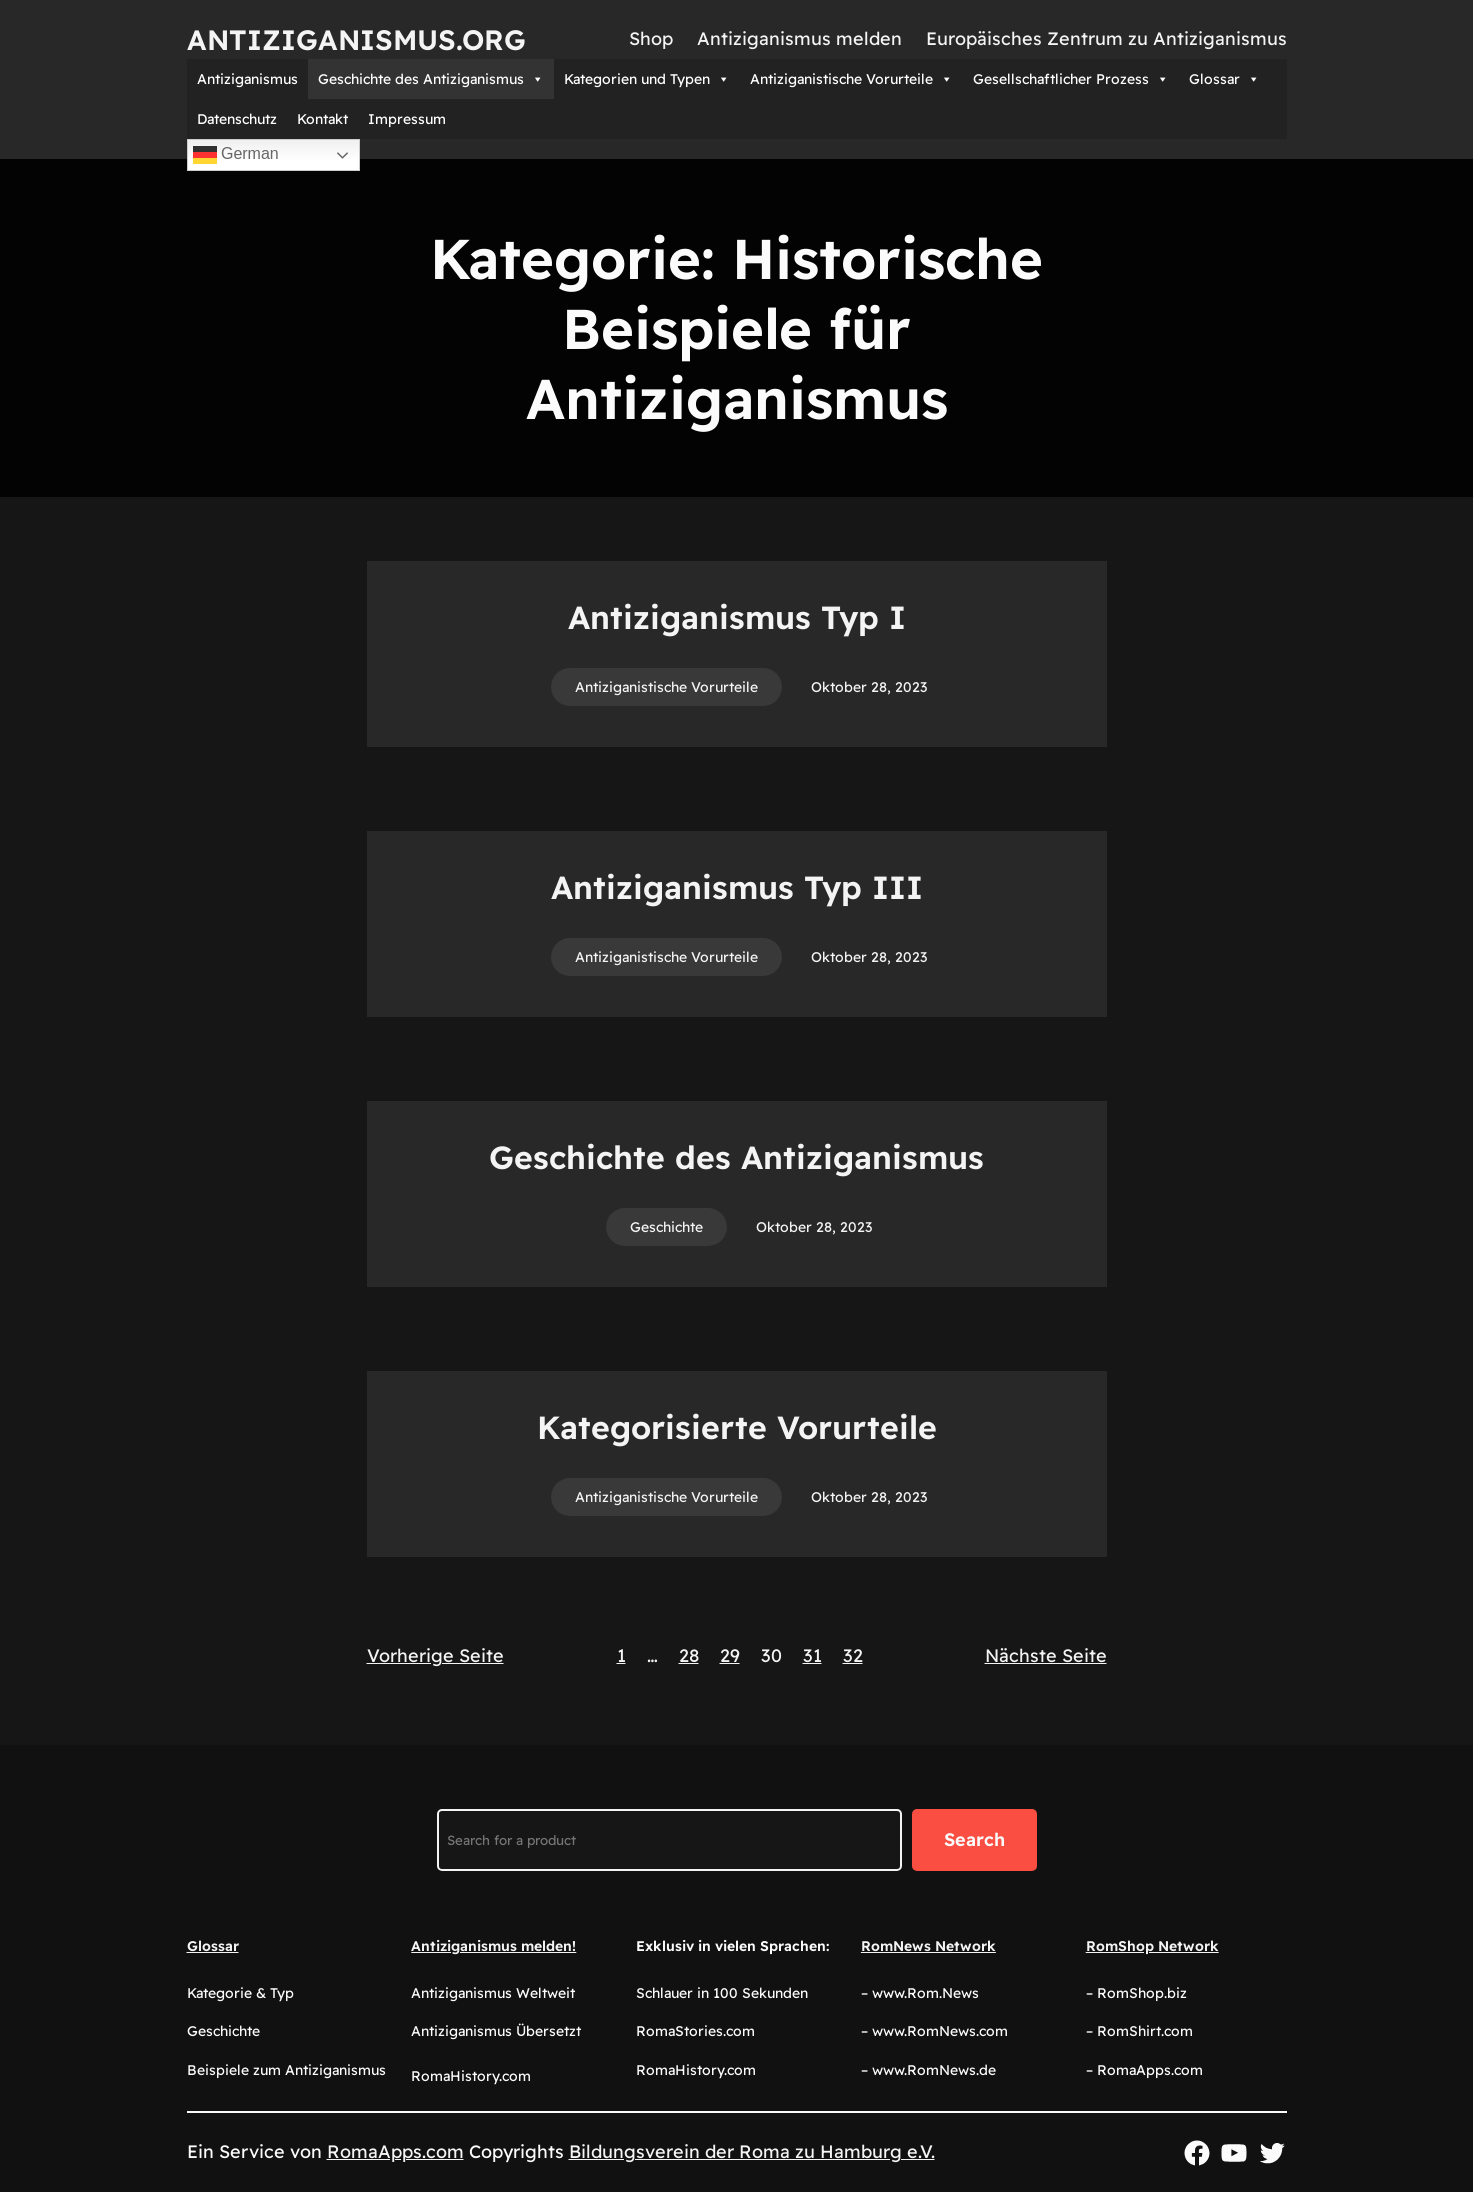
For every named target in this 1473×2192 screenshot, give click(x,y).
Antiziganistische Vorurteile (851, 79)
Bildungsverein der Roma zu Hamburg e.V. (752, 2151)
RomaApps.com (395, 2151)
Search (974, 1839)
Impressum (407, 119)
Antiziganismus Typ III (737, 887)
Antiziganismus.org (356, 39)
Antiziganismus (247, 79)
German (236, 155)
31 (812, 1655)
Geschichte (666, 1227)
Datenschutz (237, 119)
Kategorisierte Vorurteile (737, 1427)
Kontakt (322, 119)
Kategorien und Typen (647, 79)
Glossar (1224, 79)
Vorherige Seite (435, 1655)
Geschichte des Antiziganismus (431, 79)
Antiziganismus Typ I (737, 617)
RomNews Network (928, 1946)
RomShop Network (1152, 1946)
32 (853, 1655)
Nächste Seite (1046, 1655)
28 (689, 1655)
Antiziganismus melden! (493, 1946)
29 (730, 1655)
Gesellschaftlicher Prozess (1071, 79)
